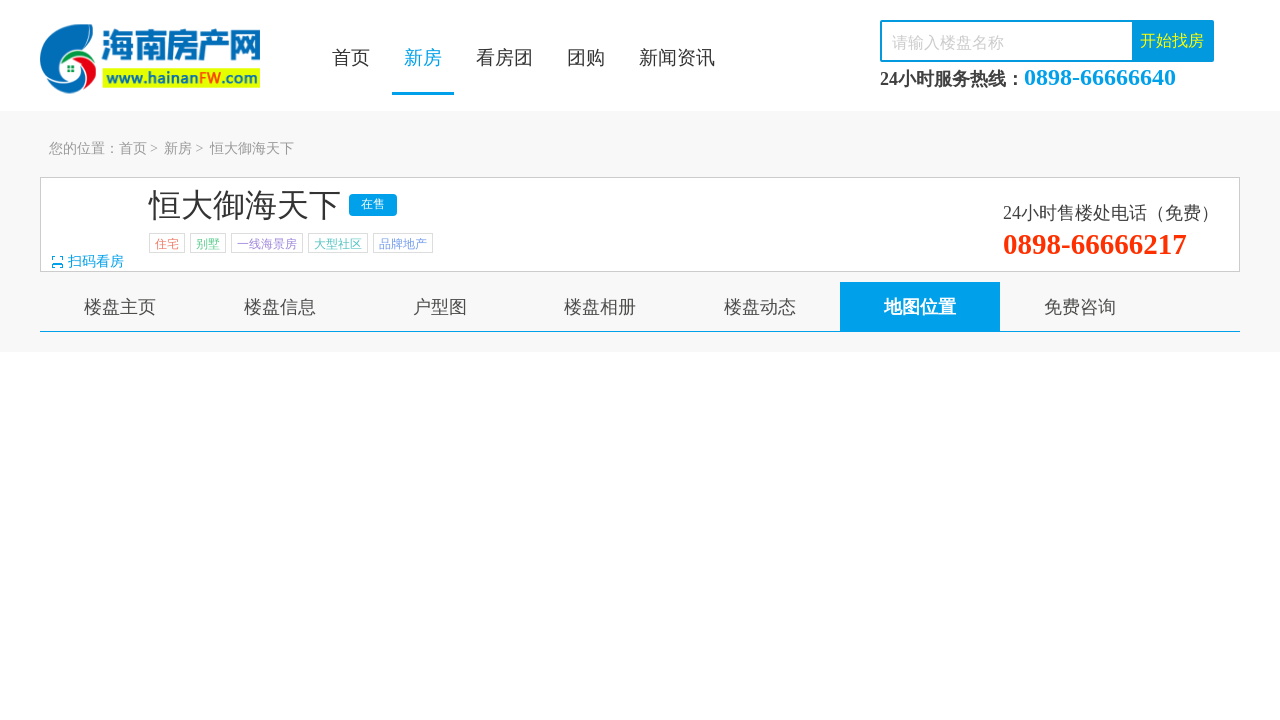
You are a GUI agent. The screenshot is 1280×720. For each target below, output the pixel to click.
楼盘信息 (280, 307)
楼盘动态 (760, 307)
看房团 (504, 57)
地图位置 (920, 307)
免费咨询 (1080, 307)
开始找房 (1172, 40)
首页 (351, 57)
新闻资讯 (677, 57)
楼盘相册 (600, 307)
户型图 (440, 307)
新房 (423, 57)
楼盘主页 (120, 307)
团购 (586, 57)
